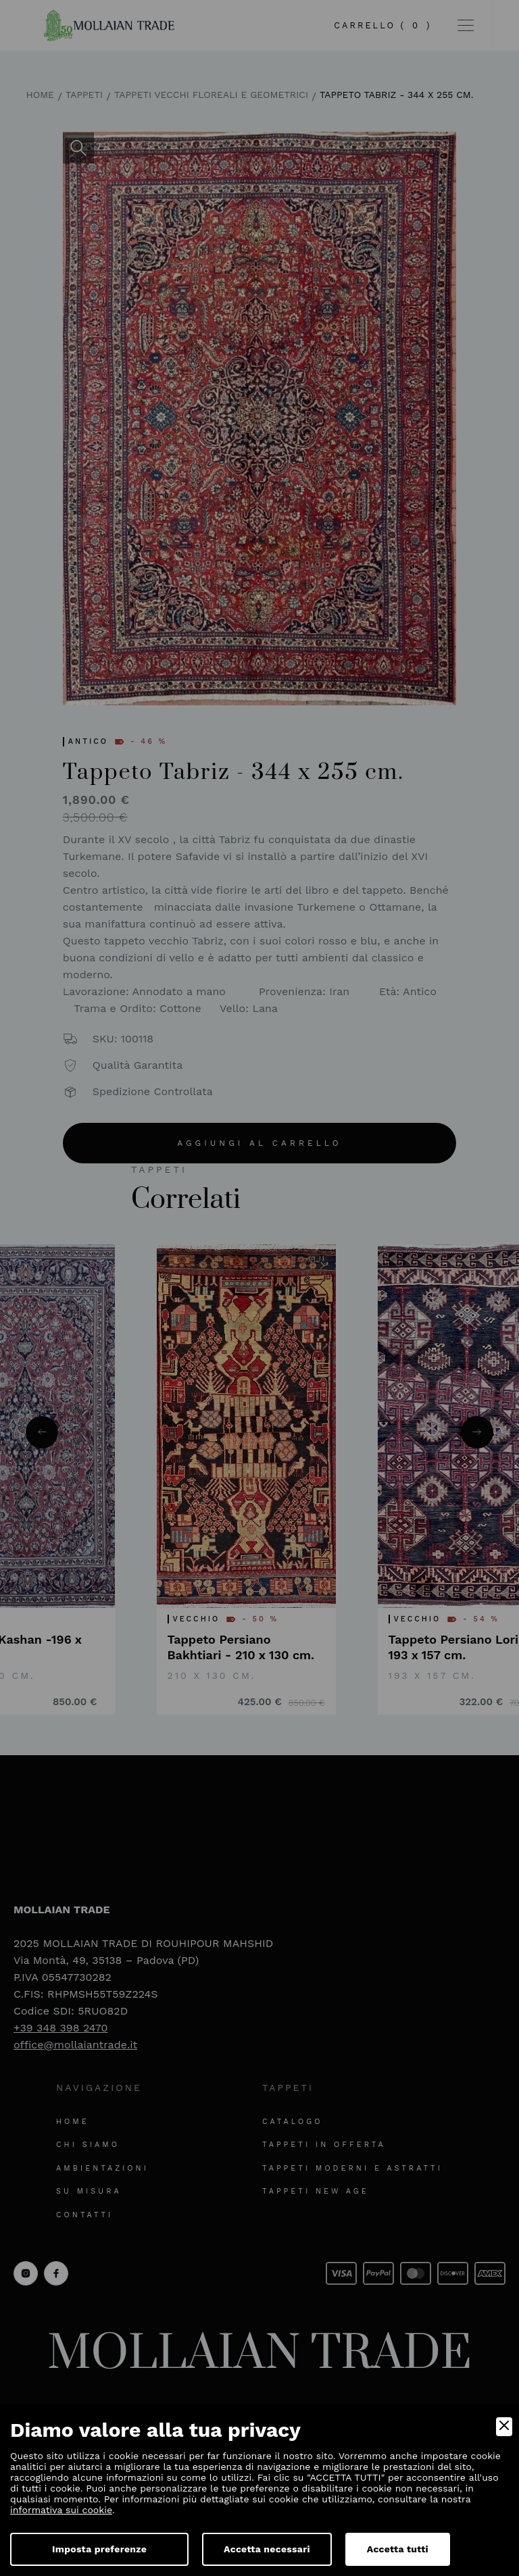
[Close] (504, 2426)
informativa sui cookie (61, 2509)
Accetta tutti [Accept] (397, 2549)
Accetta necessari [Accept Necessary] (267, 2549)
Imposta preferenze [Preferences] (99, 2549)
